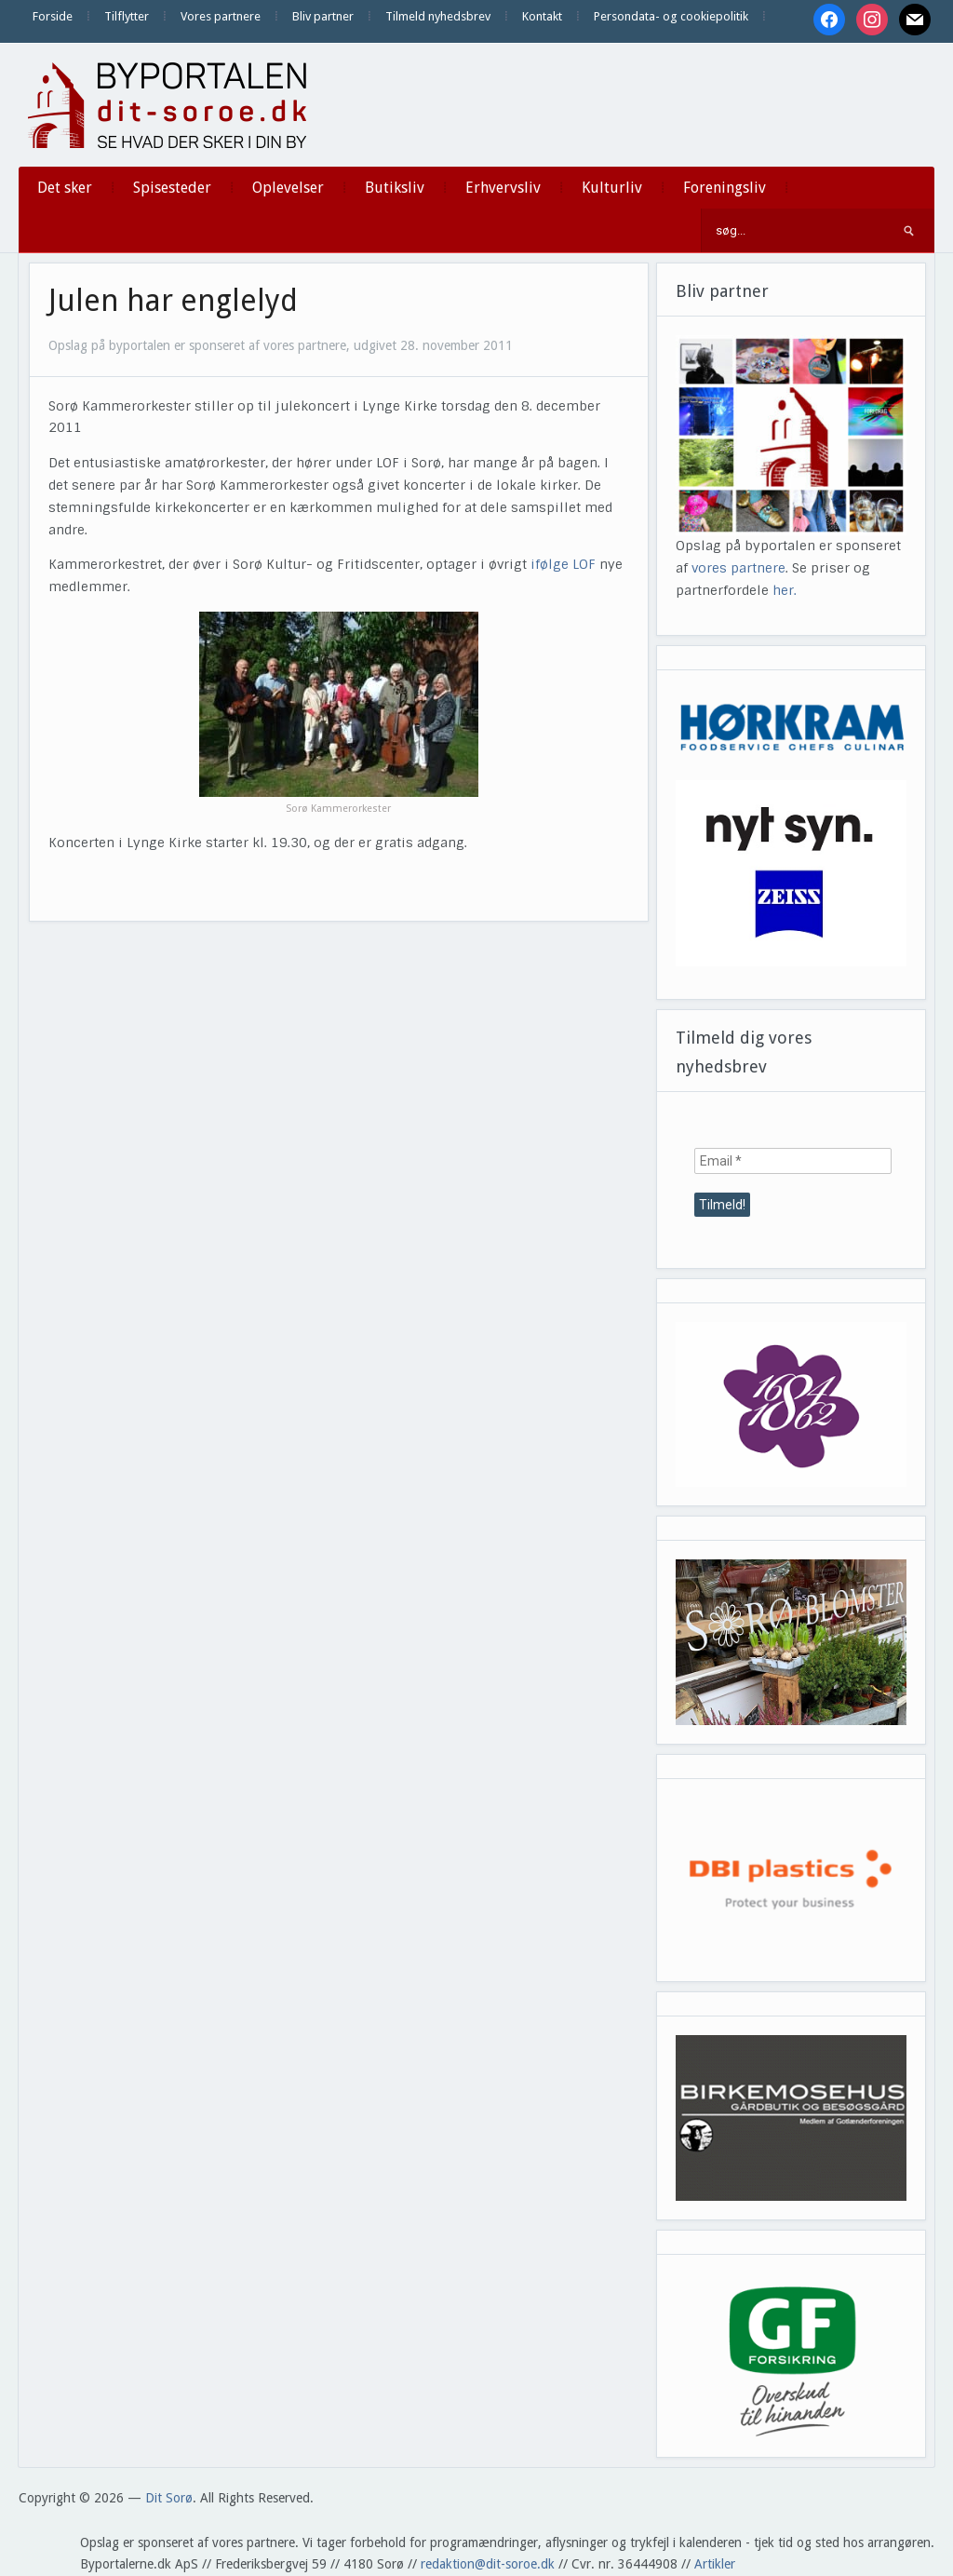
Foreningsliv (724, 187)
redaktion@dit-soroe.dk (488, 2563)
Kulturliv (612, 187)
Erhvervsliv (503, 187)
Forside (53, 16)
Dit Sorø (169, 2497)
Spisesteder (172, 187)
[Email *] (793, 1161)
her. (784, 590)
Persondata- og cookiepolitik (671, 16)
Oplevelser (288, 187)
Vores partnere (221, 16)
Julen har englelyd (173, 300)
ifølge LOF (563, 564)
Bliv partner (323, 16)
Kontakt (542, 16)
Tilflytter (126, 16)
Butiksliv (394, 187)
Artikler (714, 2563)
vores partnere (738, 568)
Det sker (64, 187)
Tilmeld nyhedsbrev (437, 16)
